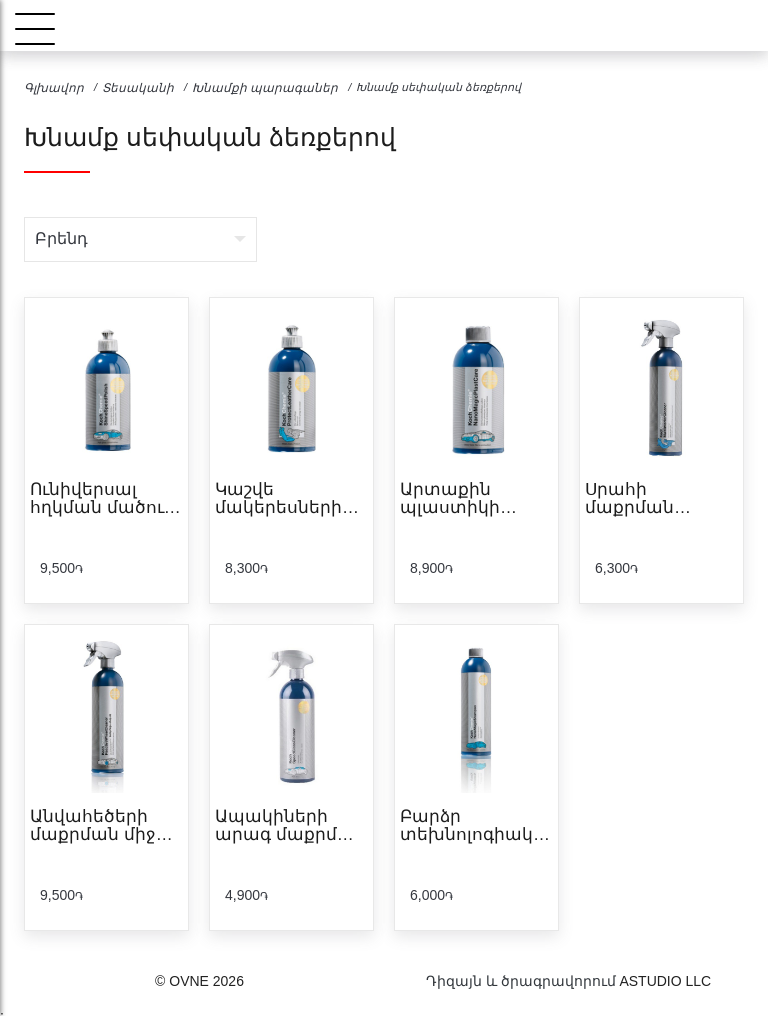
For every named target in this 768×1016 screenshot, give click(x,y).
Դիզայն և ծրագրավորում (521, 981)
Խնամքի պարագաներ (265, 88)
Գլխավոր (54, 88)
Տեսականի (138, 88)
